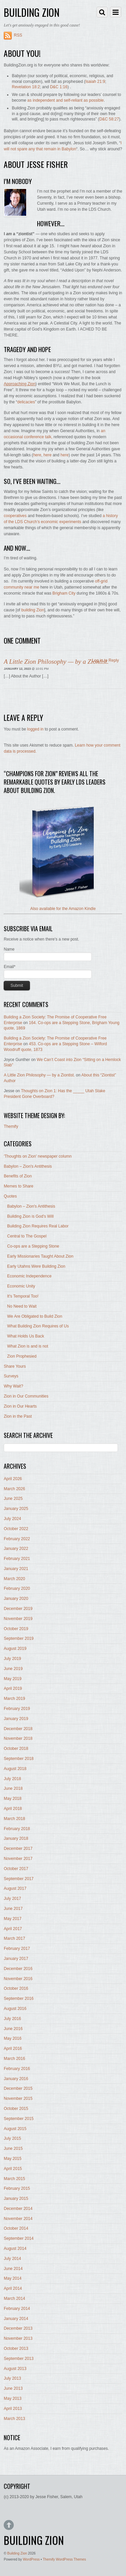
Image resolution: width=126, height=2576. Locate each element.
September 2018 (19, 1758)
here (37, 455)
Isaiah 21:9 (95, 81)
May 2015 (13, 2158)
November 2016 (18, 1978)
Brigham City (64, 593)
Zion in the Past (18, 1416)
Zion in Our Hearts (20, 1406)
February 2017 (17, 1948)
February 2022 (17, 1538)
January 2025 (16, 1508)
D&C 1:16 (59, 87)
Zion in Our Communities (26, 1396)
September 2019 (19, 1638)
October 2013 (16, 2348)
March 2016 (14, 2058)
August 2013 (15, 2368)
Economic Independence (29, 1276)
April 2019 (13, 1688)
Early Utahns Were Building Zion (36, 1266)
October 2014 (16, 2228)
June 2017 (13, 1908)
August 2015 (15, 2128)
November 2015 (18, 2098)
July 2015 (12, 2138)
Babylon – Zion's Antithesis (28, 1166)
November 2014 (18, 2218)
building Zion (32, 610)
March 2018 (14, 1818)
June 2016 (13, 2028)
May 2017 (13, 1918)
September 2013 (19, 2358)
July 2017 (12, 1898)
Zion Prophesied (21, 1356)
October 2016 (16, 1988)
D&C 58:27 (109, 119)
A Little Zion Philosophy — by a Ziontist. (56, 661)
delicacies (26, 402)
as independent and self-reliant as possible (65, 100)
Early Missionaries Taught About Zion (40, 1256)
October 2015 (16, 2108)
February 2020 (17, 1588)
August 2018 (15, 1768)
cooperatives (15, 515)
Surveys (11, 1376)
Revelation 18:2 (26, 87)
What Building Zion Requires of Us (38, 1326)
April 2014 (13, 2288)
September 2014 (19, 2238)
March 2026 (14, 1488)
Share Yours (15, 1366)
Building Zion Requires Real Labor (38, 1226)
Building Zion (17, 2553)
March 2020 (14, 1578)
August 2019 (15, 1648)
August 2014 (15, 2248)
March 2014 (14, 2298)
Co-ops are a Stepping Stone (33, 1246)
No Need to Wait (22, 1306)
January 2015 (16, 2198)
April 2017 (13, 1928)
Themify (11, 1126)
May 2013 (13, 2398)
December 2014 (18, 2208)
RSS (18, 35)
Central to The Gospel (26, 1236)
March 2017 (14, 1938)
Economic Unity (21, 1286)
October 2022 (16, 1528)
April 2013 (13, 2408)
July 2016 (12, 2018)
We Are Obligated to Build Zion (34, 1316)
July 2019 (12, 1658)
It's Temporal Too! (22, 1296)
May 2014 (13, 2278)
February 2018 (17, 1828)
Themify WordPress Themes (64, 2559)
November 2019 (18, 1618)
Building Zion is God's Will (30, 1216)
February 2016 (17, 2068)
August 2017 (15, 1888)
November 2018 (18, 1738)
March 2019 (14, 1698)
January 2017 (16, 1958)
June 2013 (13, 2388)
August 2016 (15, 2008)
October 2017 (16, 1868)
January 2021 (16, 1568)
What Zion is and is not (27, 1346)
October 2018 (16, 1748)
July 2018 (12, 1778)
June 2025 (13, 1498)
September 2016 (19, 1998)
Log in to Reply (105, 660)
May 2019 (13, 1678)
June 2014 (13, 2268)
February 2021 (17, 1558)
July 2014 (12, 2258)
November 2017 (18, 1858)
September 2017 (19, 1878)
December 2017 (18, 1848)
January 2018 (16, 1838)
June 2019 (13, 1668)
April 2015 (13, 2168)
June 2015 (13, 2148)
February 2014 (17, 2308)
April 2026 (13, 1478)
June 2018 (13, 1788)
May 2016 (13, 2038)
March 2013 (14, 2418)
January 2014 (16, 2318)
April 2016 (13, 2048)
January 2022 (16, 1548)
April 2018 (13, 1808)
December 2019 (18, 1608)
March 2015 (14, 2178)
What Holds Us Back (25, 1336)
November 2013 (18, 2338)
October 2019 (16, 1628)
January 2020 (16, 1598)
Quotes (10, 1196)
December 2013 (18, 2328)
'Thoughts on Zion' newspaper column (38, 1156)
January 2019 (16, 1718)
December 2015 (18, 2088)
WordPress (31, 2559)
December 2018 (18, 1728)
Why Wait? (13, 1386)
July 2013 (12, 2378)
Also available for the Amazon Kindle (63, 908)
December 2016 (18, 1968)
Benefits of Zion (18, 1176)
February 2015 (17, 2188)
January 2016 (16, 2078)
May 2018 (13, 1798)
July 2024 (12, 1518)
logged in (35, 729)
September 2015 (19, 2118)
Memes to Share (18, 1186)
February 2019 (17, 1708)
